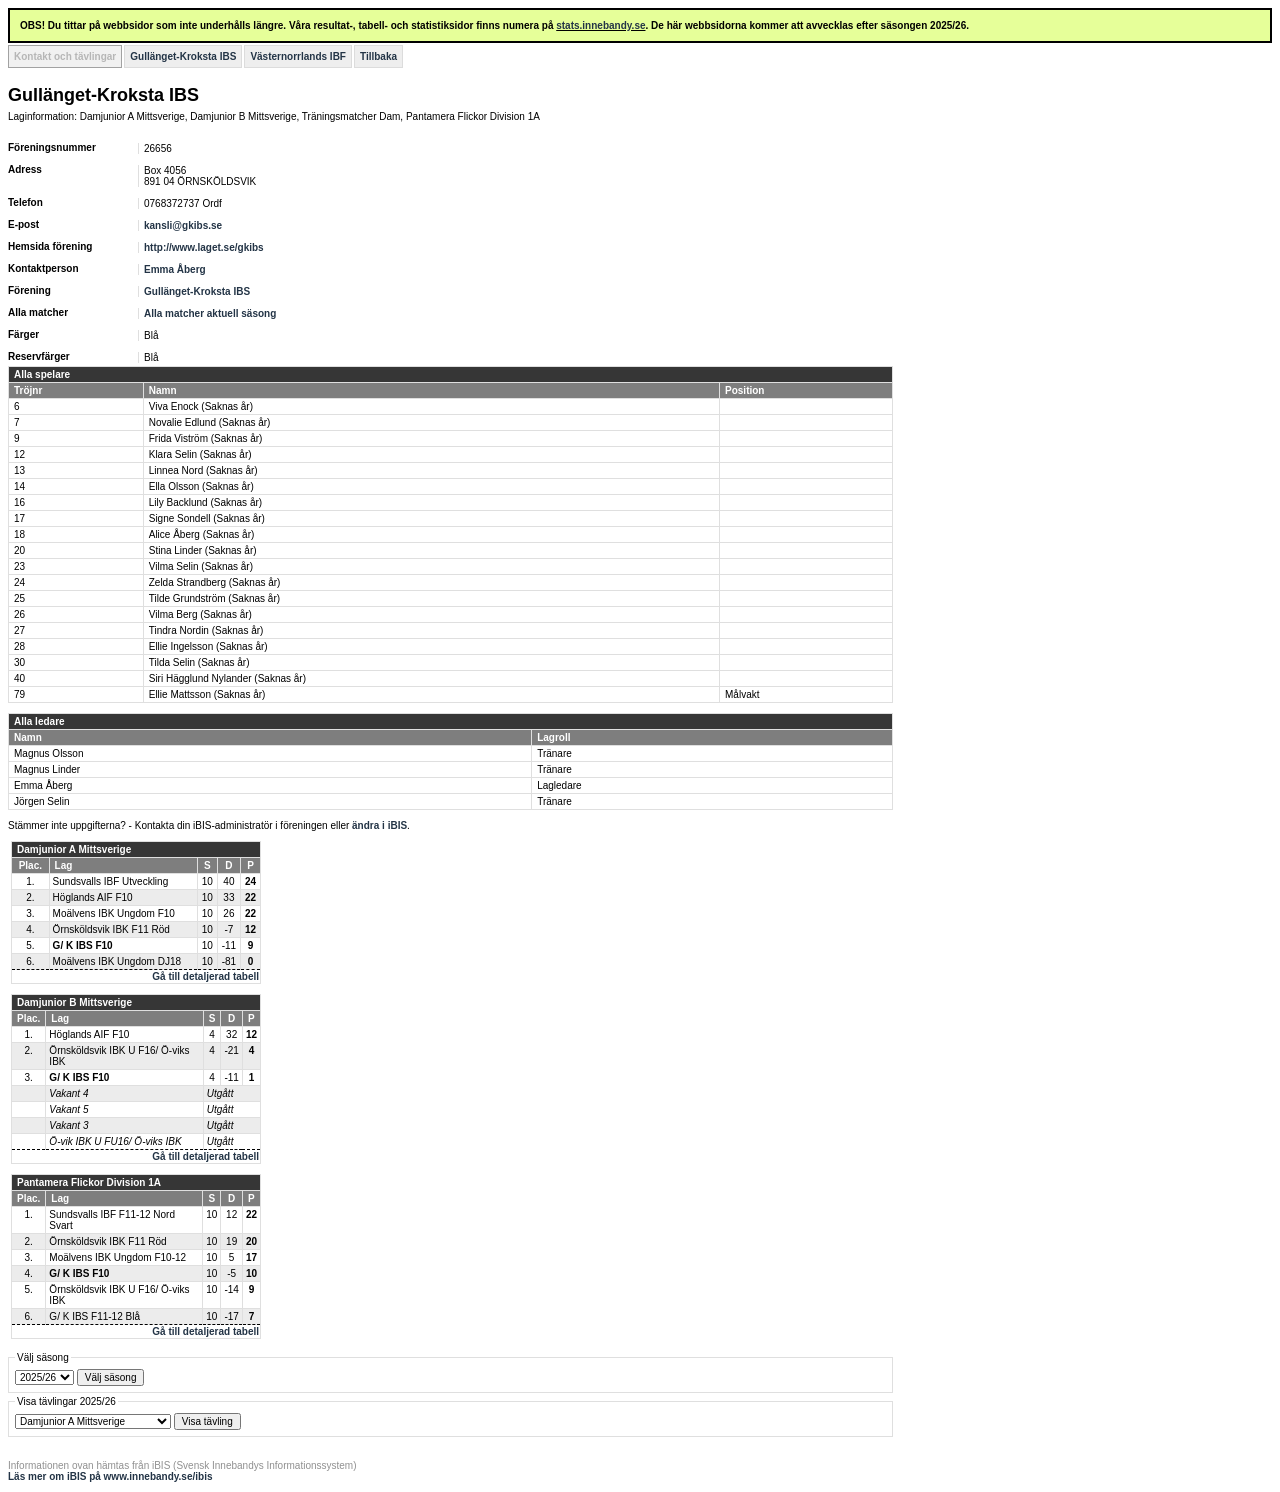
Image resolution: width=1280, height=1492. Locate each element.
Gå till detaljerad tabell (205, 976)
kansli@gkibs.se (183, 225)
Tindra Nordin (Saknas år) (206, 630)
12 (19, 454)
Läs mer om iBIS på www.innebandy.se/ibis (110, 1476)
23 (19, 566)
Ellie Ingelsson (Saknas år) (208, 646)
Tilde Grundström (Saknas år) (214, 598)
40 (19, 678)
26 (19, 614)
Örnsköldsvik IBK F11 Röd (111, 929)
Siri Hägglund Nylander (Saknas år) (227, 678)
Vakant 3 (68, 1125)
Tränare (554, 753)
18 (19, 534)
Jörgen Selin (42, 801)
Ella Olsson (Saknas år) (201, 486)
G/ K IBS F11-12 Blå (94, 1316)
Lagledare (559, 785)
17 (19, 518)
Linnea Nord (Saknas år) (203, 470)
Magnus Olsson (48, 753)
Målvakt (742, 694)
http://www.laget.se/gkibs (204, 247)
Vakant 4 (68, 1093)
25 (19, 598)
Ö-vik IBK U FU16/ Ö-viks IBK (115, 1141)
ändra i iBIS (379, 825)
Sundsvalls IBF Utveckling (111, 881)
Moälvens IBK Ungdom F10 (114, 913)
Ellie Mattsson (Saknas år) (207, 694)
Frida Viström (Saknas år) (206, 438)
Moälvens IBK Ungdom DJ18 (117, 961)
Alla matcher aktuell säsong (210, 313)
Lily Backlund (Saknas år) (205, 502)
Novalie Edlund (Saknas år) (210, 422)
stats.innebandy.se (600, 25)
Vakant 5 (68, 1109)
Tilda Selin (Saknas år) (199, 662)
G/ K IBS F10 (83, 945)
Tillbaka (378, 56)
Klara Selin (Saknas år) (200, 454)
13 (19, 470)
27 (19, 630)
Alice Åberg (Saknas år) (202, 534)
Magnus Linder (47, 769)
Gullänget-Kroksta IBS (183, 56)
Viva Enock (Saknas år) (201, 406)
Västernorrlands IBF (298, 56)
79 (19, 694)
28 (19, 646)
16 (19, 502)
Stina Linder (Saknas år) (203, 550)
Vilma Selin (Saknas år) (201, 566)
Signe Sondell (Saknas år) (207, 518)
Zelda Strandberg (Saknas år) (215, 582)
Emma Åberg (175, 269)
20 (19, 550)
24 (19, 582)
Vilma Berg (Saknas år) (200, 614)
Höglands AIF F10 (93, 897)
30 (19, 662)
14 (19, 486)
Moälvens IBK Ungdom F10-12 (117, 1257)
